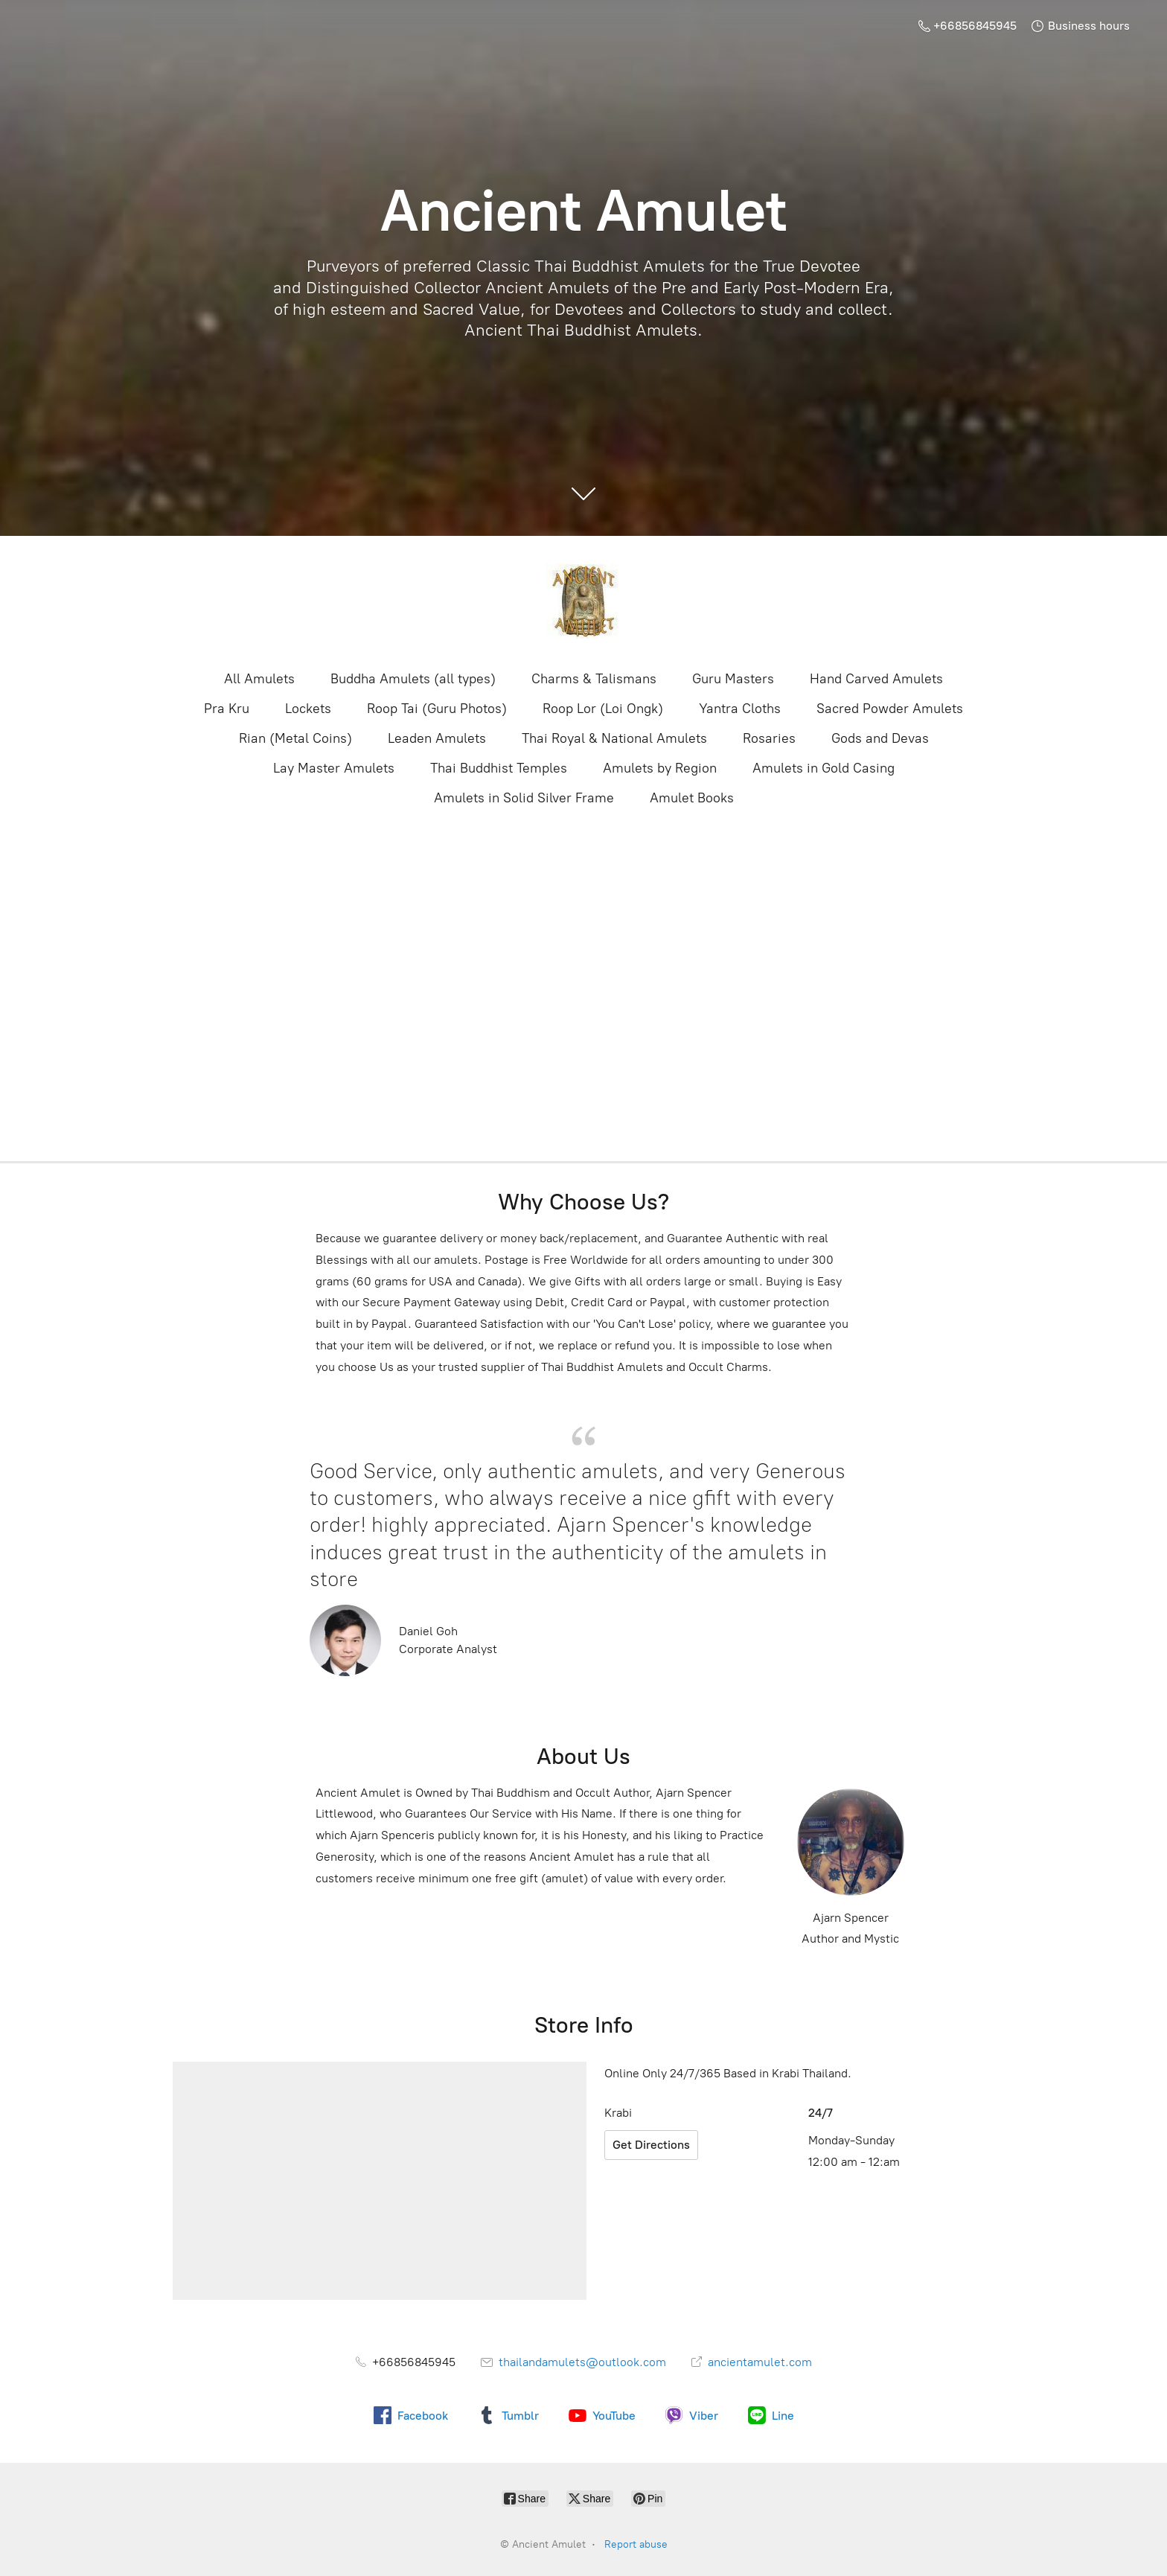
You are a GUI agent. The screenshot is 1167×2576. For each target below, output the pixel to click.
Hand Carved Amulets (876, 679)
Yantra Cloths (740, 708)
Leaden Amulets (437, 738)
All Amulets (259, 679)
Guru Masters (733, 679)
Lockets (308, 708)
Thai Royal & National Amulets (614, 738)
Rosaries (769, 738)
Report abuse (636, 2544)
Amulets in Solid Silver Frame (524, 798)
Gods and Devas (880, 738)
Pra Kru (226, 708)
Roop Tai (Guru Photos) (437, 708)
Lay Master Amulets (333, 768)
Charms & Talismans (593, 679)
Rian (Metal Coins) (295, 738)
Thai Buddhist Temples (498, 768)
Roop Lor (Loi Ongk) (603, 708)
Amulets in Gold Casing (823, 768)
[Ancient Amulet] (583, 601)
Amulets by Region (660, 768)
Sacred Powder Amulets (889, 708)
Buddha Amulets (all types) (413, 679)
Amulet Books (692, 798)
